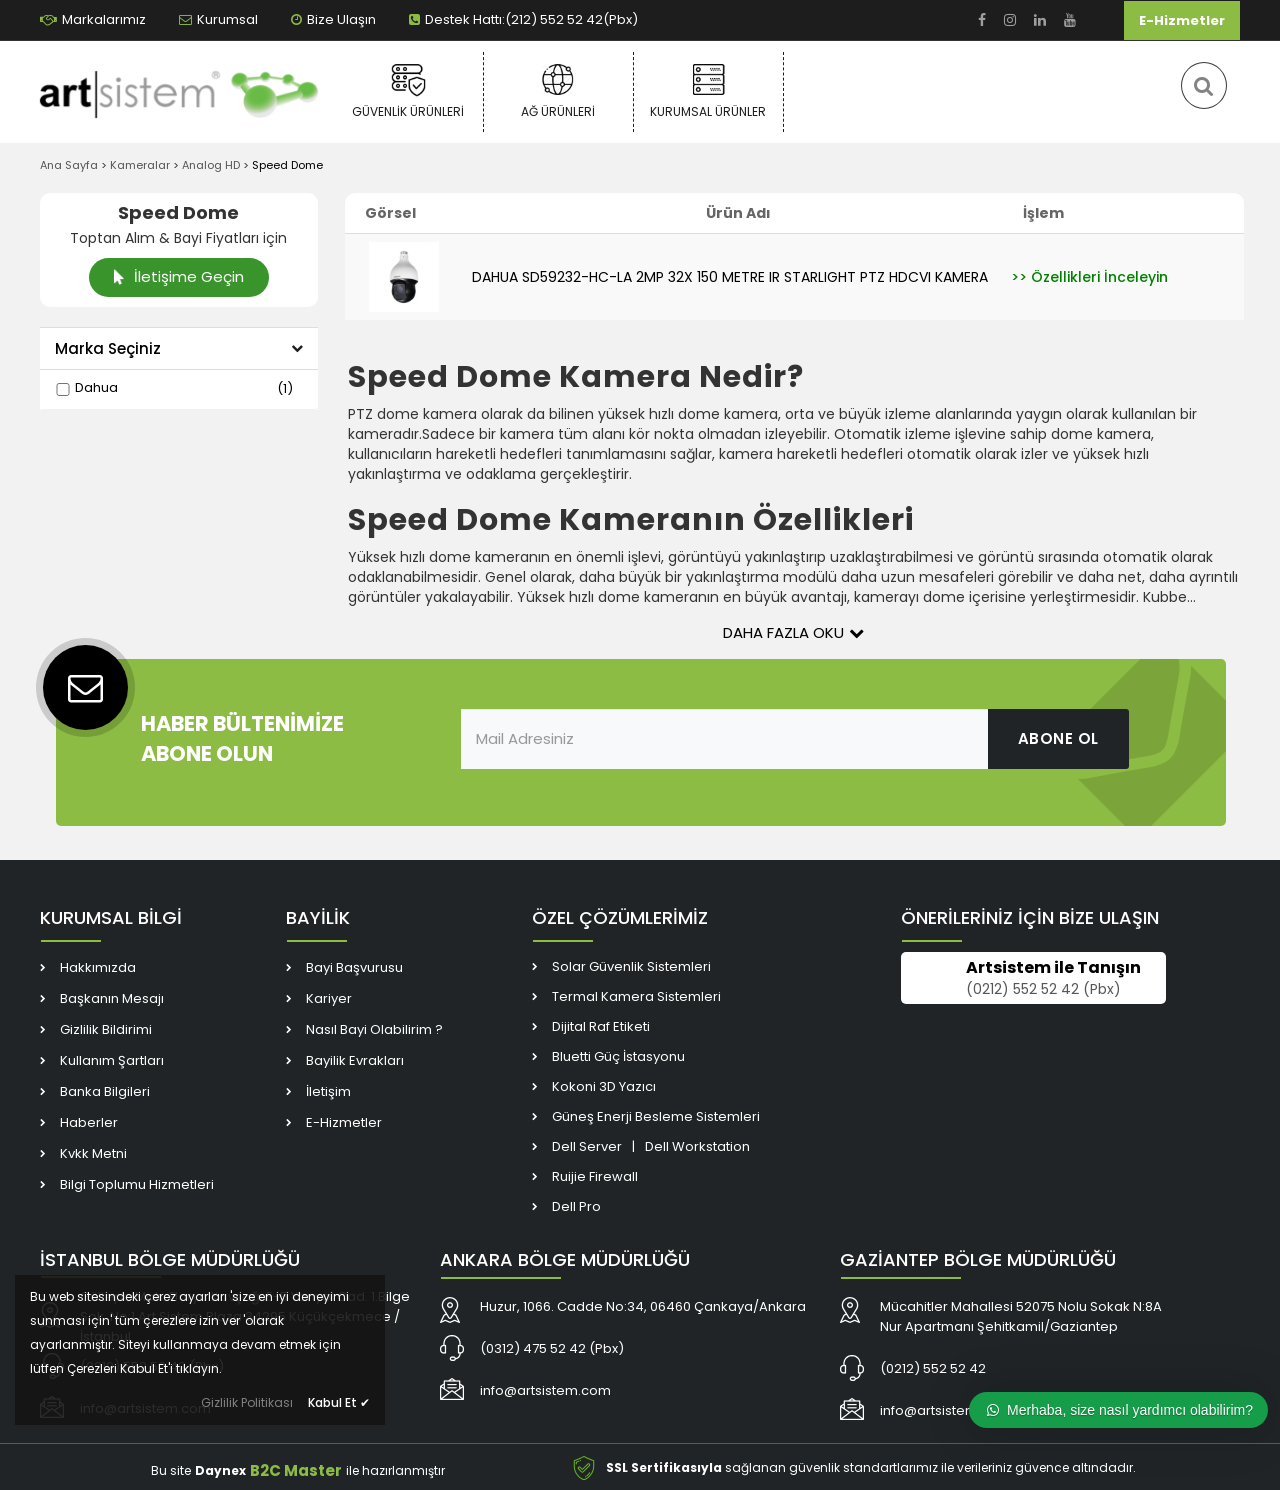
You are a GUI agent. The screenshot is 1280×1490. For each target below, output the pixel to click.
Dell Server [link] (587, 1146)
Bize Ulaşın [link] (333, 19)
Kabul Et (339, 1402)
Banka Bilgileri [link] (105, 1091)
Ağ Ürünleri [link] (558, 91)
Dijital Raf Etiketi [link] (601, 1026)
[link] (982, 20)
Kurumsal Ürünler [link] (708, 91)
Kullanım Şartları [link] (112, 1060)
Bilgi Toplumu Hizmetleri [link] (137, 1184)
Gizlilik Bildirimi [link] (106, 1029)
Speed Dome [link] (287, 165)
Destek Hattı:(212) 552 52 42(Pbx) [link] (523, 19)
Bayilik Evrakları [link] (355, 1060)
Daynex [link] (220, 1470)
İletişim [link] (328, 1091)
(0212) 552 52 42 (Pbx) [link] (1043, 990)
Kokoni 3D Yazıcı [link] (604, 1086)
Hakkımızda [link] (98, 967)
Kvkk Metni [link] (93, 1153)
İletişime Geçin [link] (178, 276)
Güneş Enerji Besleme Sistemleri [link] (656, 1116)
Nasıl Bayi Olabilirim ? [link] (374, 1029)
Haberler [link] (89, 1122)
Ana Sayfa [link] (69, 165)
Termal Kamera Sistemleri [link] (636, 996)
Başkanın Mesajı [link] (112, 998)
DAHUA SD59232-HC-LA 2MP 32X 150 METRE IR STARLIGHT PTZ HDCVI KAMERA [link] (730, 277)
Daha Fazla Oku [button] (793, 632)
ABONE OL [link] (1058, 738)
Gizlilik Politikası (247, 1402)
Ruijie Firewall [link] (595, 1176)
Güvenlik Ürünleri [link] (408, 91)
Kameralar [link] (140, 165)
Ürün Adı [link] (738, 213)
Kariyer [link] (329, 998)
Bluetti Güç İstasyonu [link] (618, 1056)
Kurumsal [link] (218, 19)
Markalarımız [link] (93, 19)
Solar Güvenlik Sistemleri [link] (631, 966)
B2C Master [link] (296, 1470)
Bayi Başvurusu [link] (354, 967)
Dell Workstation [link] (697, 1146)
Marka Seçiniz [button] (179, 348)
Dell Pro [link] (576, 1206)
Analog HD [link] (211, 165)
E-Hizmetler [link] (1182, 20)
